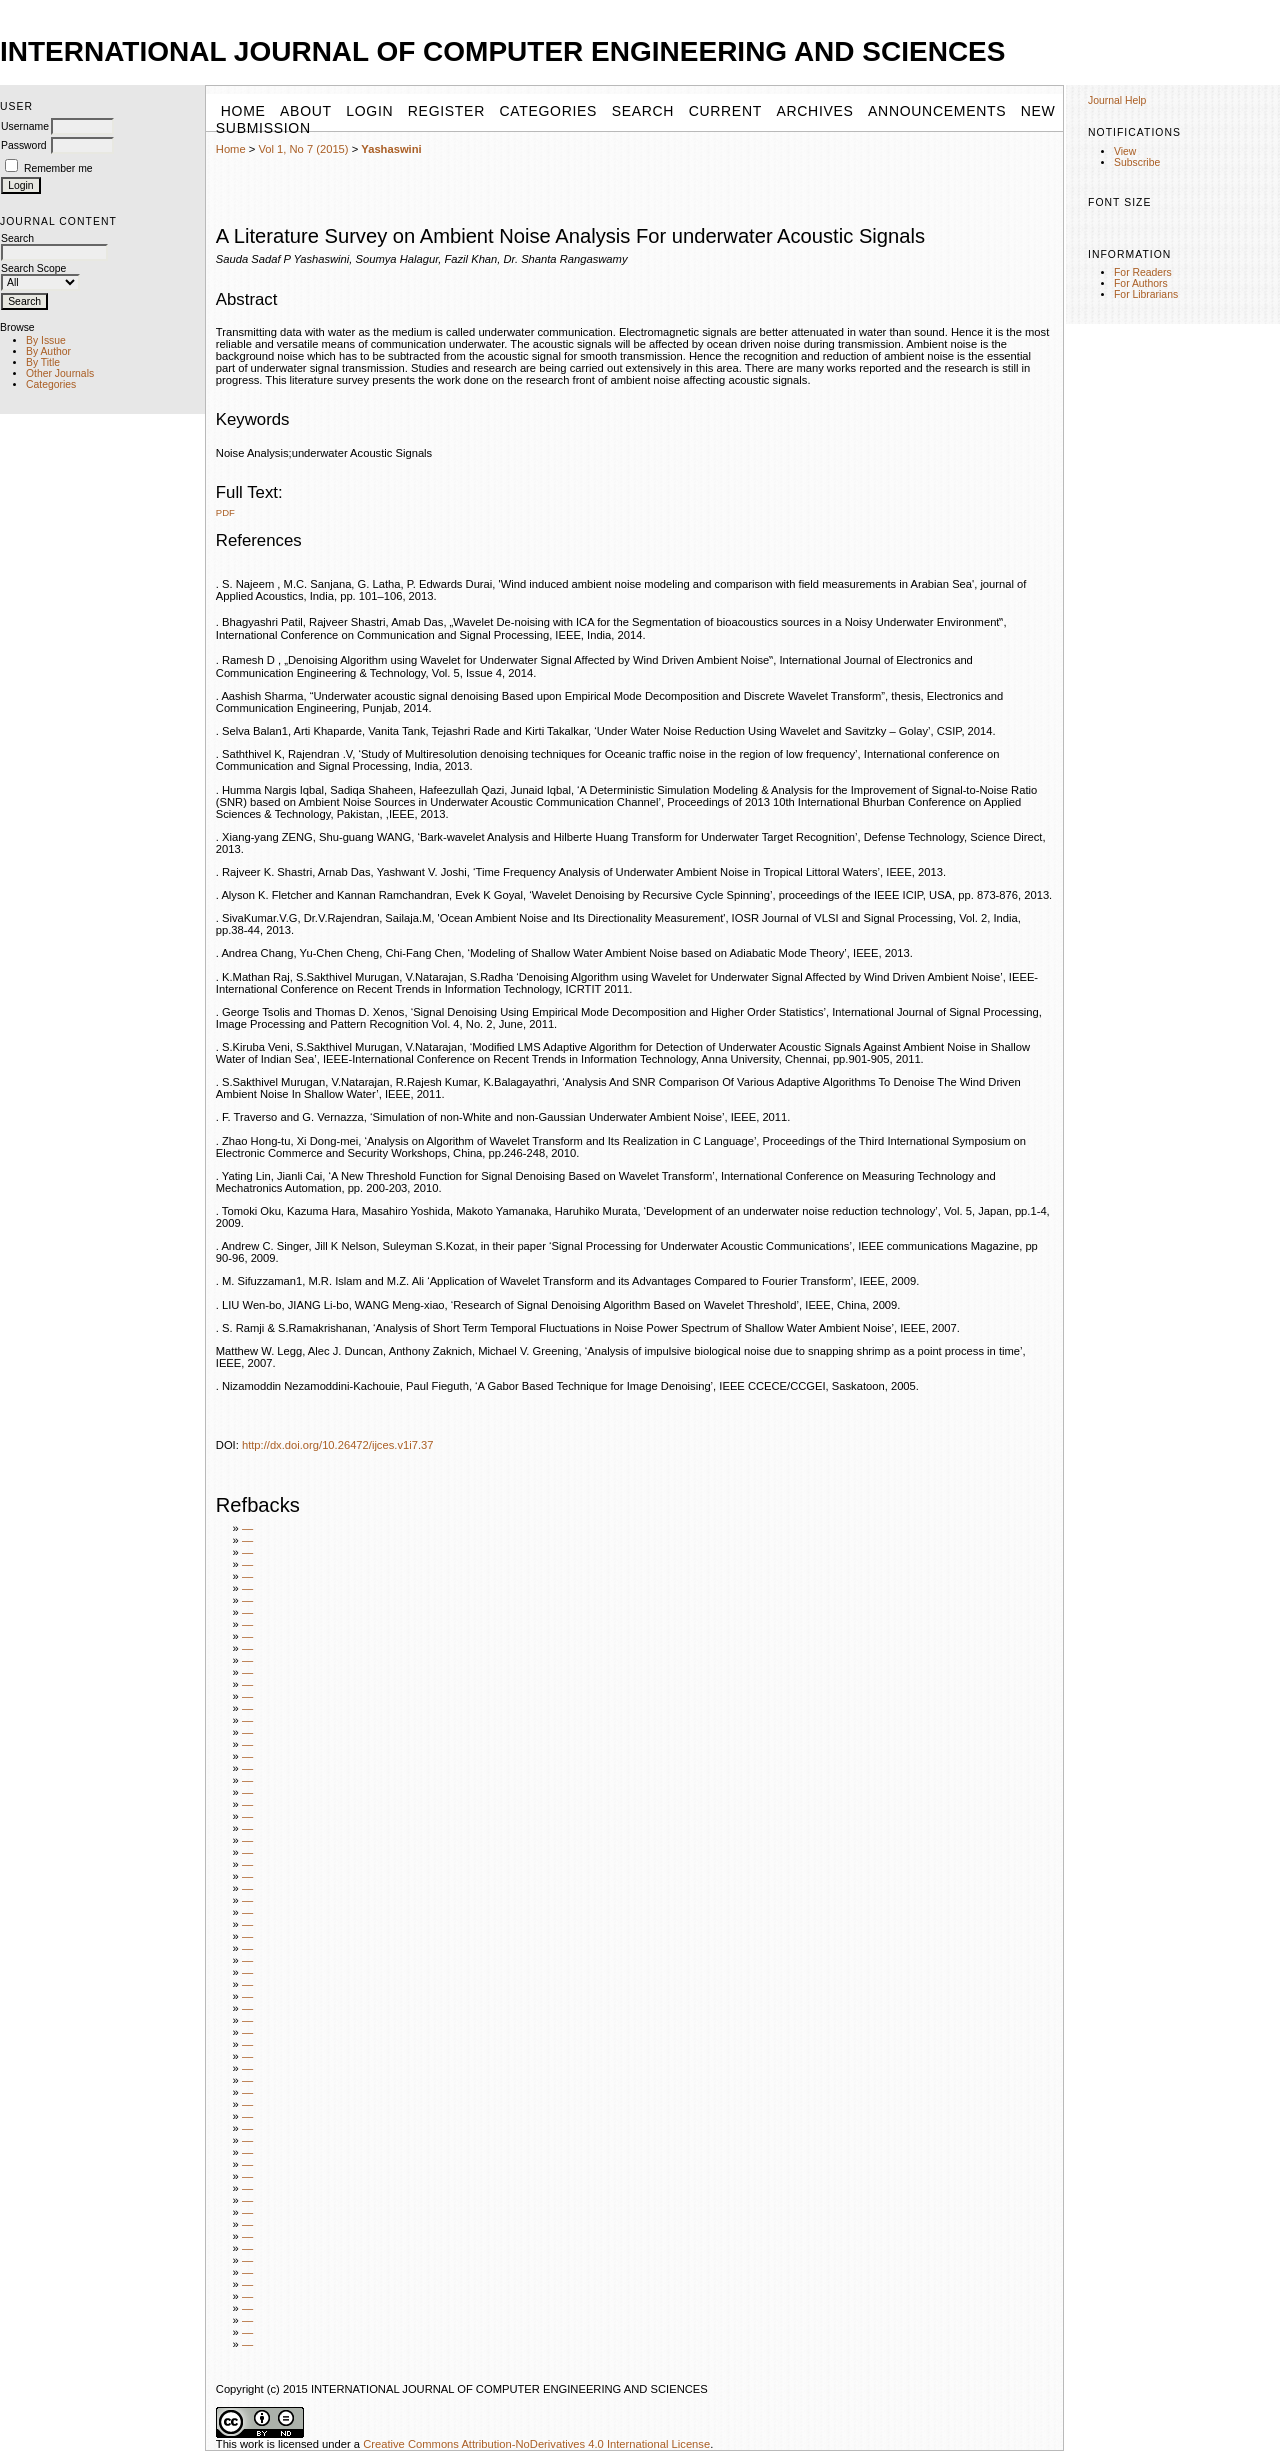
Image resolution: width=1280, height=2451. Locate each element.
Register (446, 111)
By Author (48, 351)
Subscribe (1137, 162)
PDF (225, 512)
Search (643, 111)
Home (231, 149)
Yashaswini (391, 149)
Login (369, 111)
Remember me (58, 168)
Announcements (937, 111)
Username (25, 126)
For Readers (1143, 272)
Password (24, 145)
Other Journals (60, 373)
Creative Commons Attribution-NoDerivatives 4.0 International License (536, 2444)
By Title (43, 362)
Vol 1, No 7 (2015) (303, 149)
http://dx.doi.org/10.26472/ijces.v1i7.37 (338, 1445)
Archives (814, 111)
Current (725, 111)
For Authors (1141, 283)
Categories (51, 384)
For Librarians (1146, 294)
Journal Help (1117, 100)
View (1125, 151)
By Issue (46, 340)
